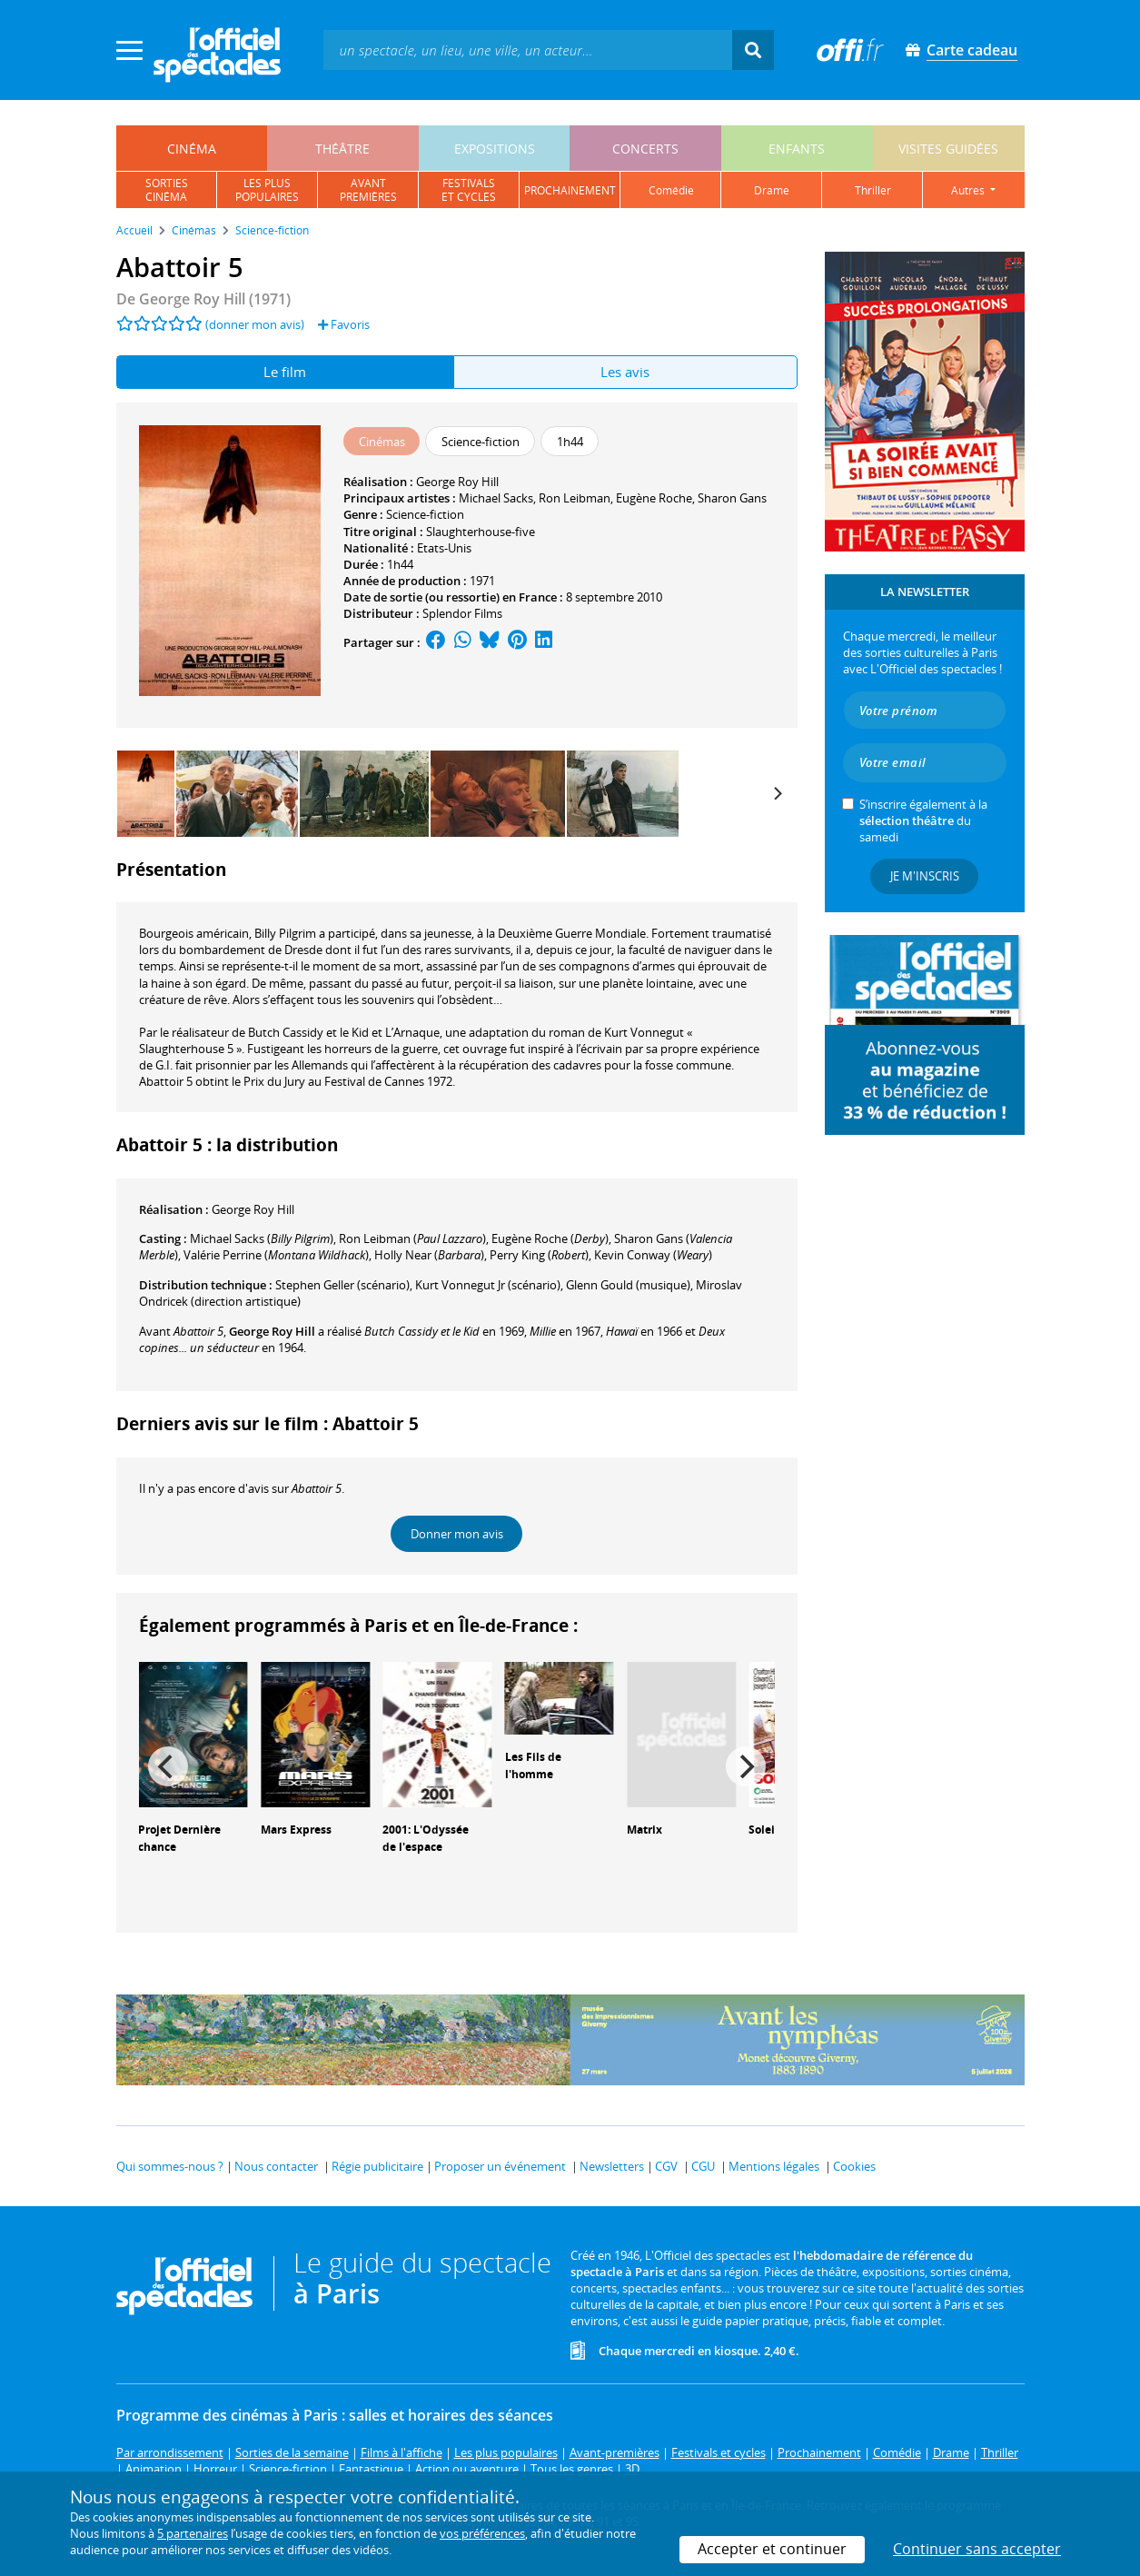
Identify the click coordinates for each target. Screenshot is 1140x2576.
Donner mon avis (457, 1534)
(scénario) (342, 1285)
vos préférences (482, 2533)
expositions (494, 148)
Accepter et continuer (772, 2549)
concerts (645, 148)
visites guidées (948, 148)
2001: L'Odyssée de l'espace (425, 1838)
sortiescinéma (166, 189)
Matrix (644, 1829)
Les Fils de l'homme (533, 1765)
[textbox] (527, 49)
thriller (873, 190)
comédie (671, 190)
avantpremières (368, 189)
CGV (666, 2166)
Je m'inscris (924, 876)
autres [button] (969, 190)
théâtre (342, 148)
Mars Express (296, 1829)
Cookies (854, 2166)
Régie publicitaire (377, 2166)
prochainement (570, 190)
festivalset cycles (468, 189)
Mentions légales (774, 2166)
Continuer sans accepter (977, 2549)
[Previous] (168, 1766)
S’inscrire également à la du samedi (923, 820)
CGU (703, 2166)
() (261, 1238)
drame (771, 190)
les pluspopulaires (267, 189)
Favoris (344, 324)
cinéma (191, 148)
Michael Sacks (496, 498)
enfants (796, 148)
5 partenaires (192, 2533)
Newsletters (612, 2166)
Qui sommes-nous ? (169, 2166)
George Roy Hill (457, 481)
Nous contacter (276, 2166)
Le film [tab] (284, 372)
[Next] (777, 793)
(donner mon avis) (254, 324)
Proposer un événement (500, 2166)
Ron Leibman (574, 498)
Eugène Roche (654, 498)
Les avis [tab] (624, 372)
